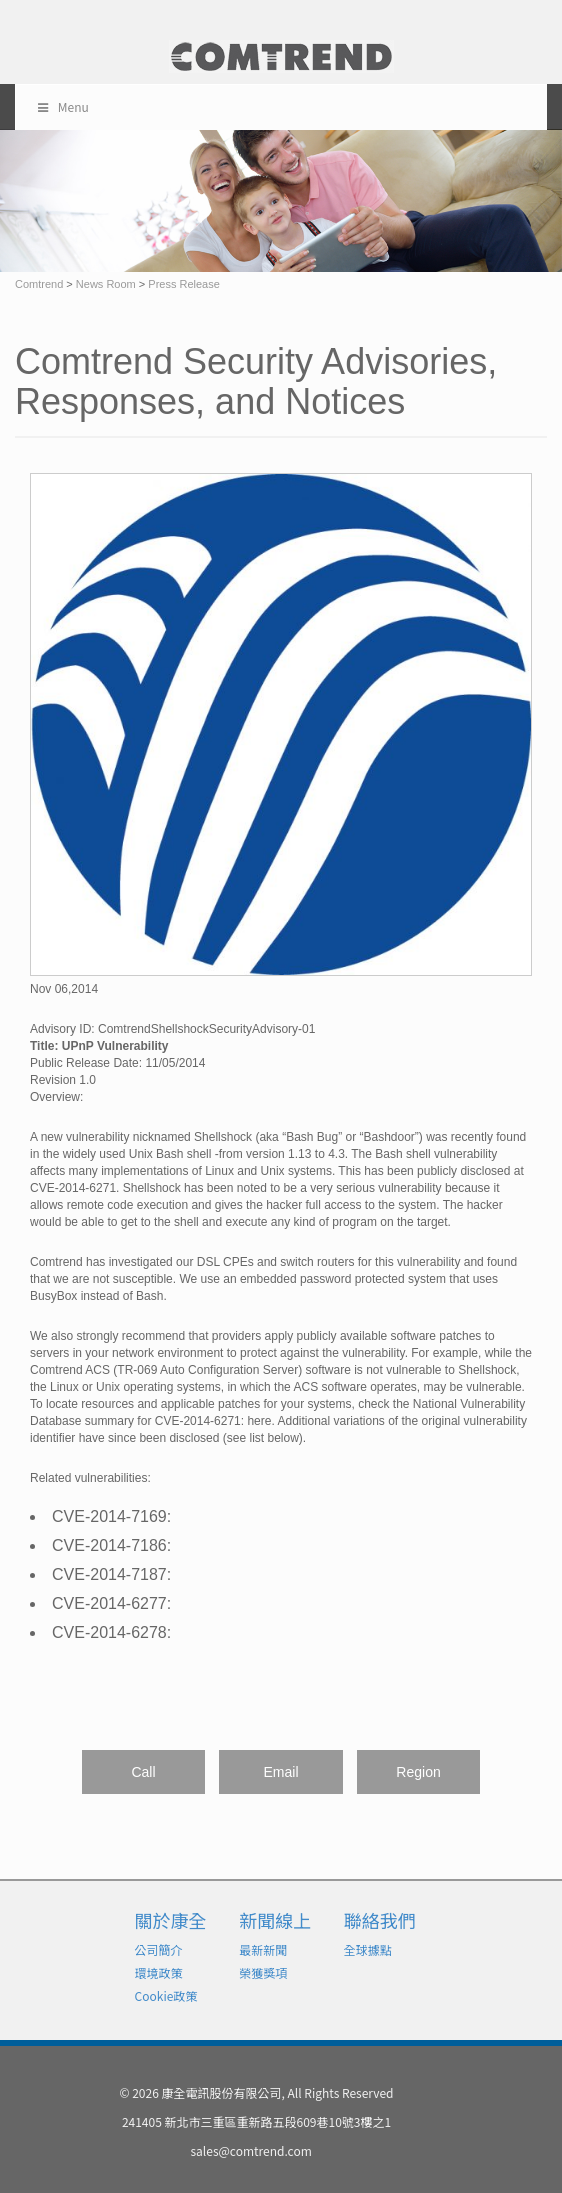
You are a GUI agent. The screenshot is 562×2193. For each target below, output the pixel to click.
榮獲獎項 (263, 1972)
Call (143, 1772)
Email (280, 1772)
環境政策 (159, 1972)
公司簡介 (159, 1949)
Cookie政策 (166, 1995)
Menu (62, 106)
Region (418, 1772)
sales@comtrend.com (250, 2150)
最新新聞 (263, 1949)
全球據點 (368, 1949)
